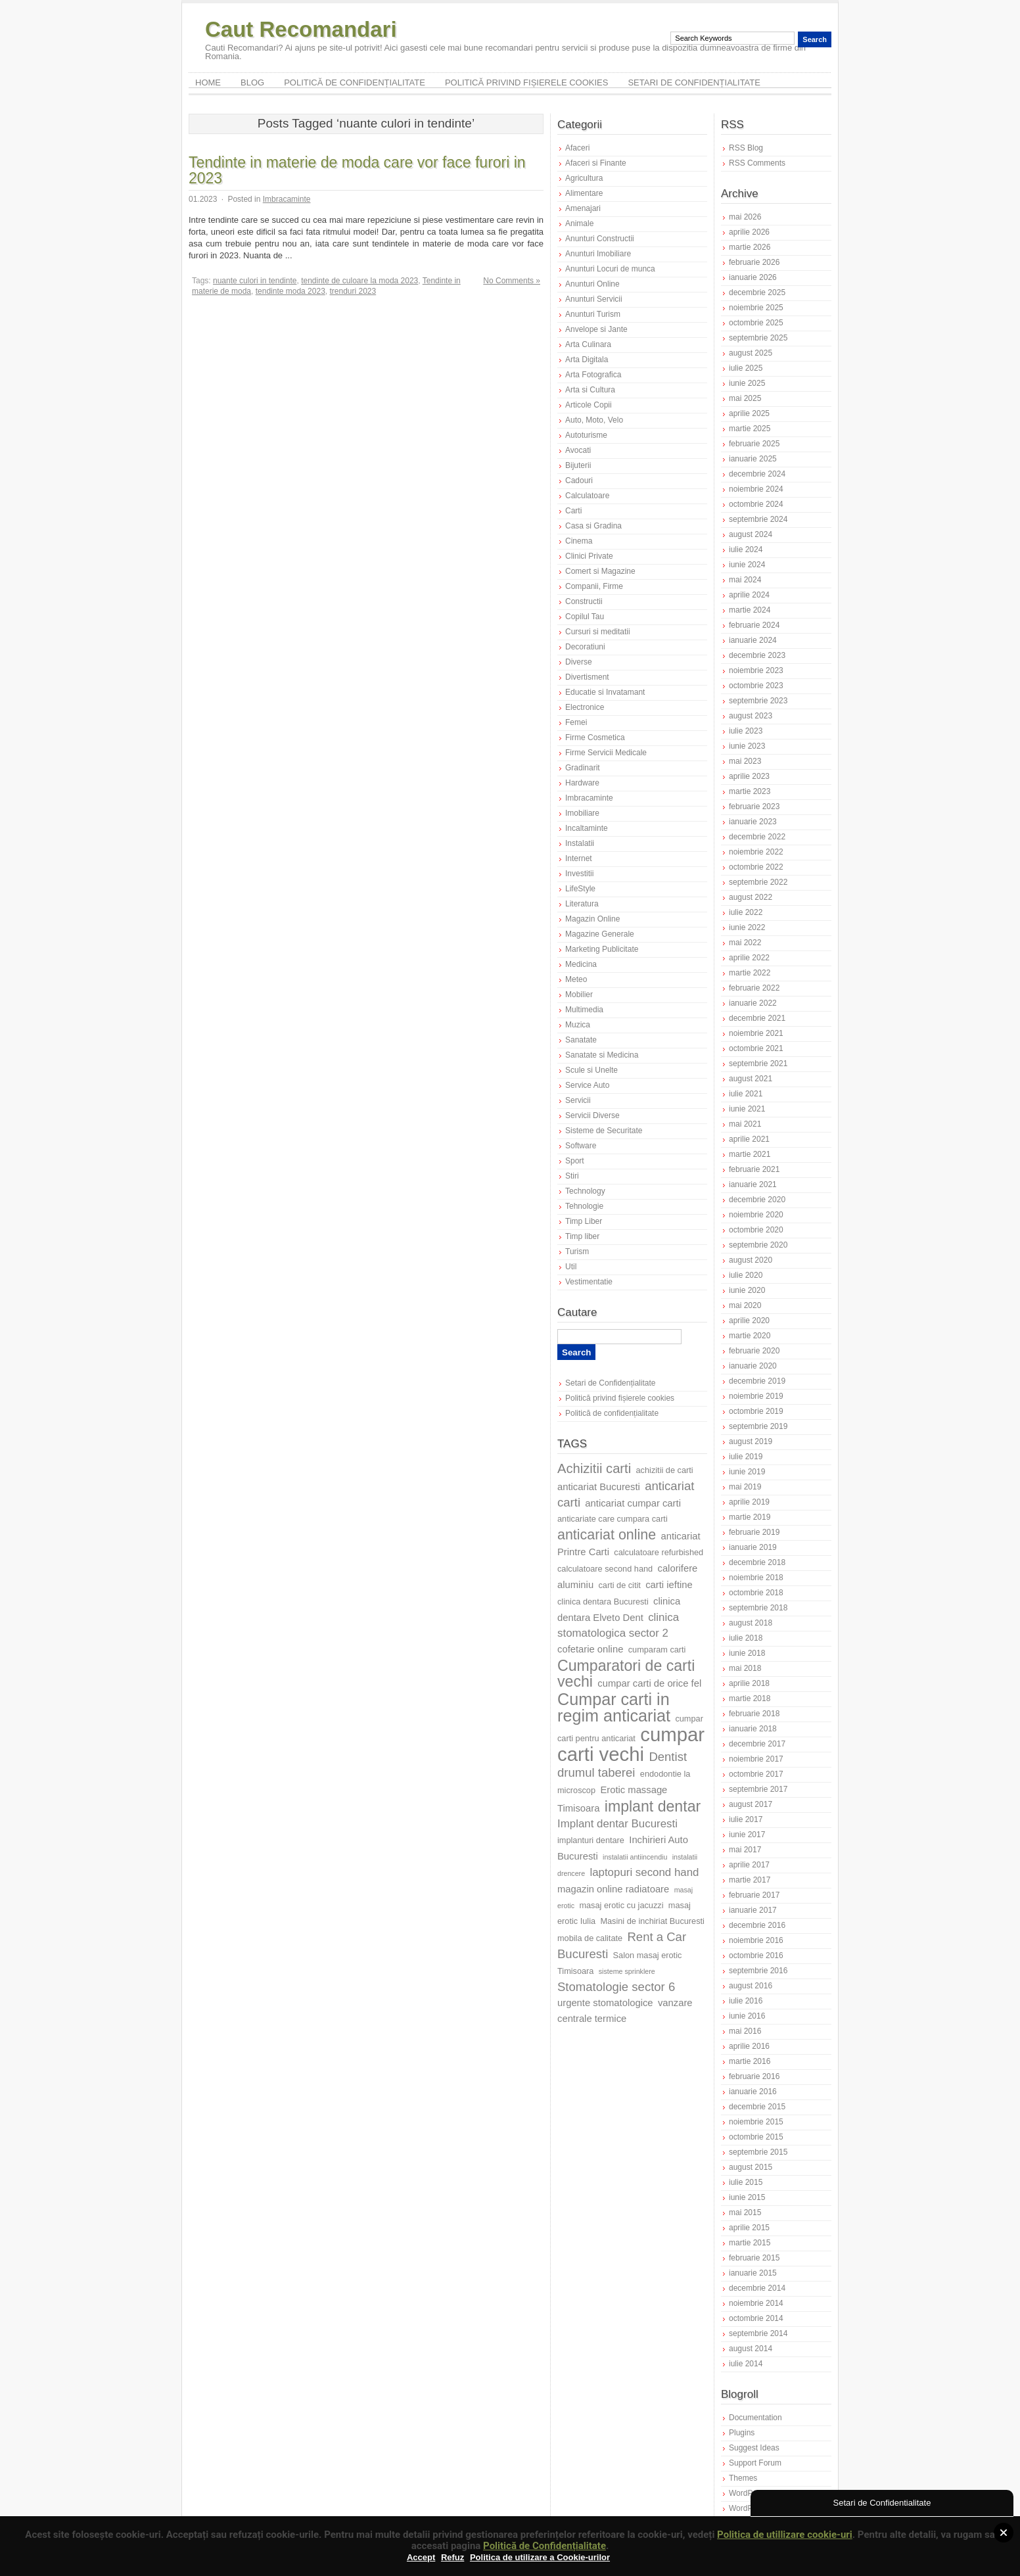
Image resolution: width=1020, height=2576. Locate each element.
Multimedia (584, 1009)
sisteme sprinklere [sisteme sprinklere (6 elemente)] (627, 1971)
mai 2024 (745, 579)
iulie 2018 (745, 1638)
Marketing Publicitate (601, 949)
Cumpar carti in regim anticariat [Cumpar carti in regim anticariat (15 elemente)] (613, 1707)
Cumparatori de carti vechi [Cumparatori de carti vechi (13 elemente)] (626, 1673)
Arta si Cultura (590, 389)
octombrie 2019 (756, 1411)
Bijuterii (578, 465)
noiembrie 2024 (756, 489)
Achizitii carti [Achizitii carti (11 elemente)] (594, 1468)
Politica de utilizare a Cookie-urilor (540, 2557)
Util (570, 1266)
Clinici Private (589, 556)
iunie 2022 (747, 927)
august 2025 (750, 353)
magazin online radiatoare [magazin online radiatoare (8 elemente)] (613, 1889)
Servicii (578, 1100)
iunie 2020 (747, 1290)
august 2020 (750, 1260)
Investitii (579, 873)
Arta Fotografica (593, 374)
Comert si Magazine (600, 571)
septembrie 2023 (758, 700)
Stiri (572, 1176)
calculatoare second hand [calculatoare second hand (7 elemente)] (605, 1569)
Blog (252, 82)
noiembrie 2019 (756, 1396)
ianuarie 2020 (753, 1365)
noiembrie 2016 (756, 1940)
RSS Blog (746, 147)
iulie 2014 (745, 2363)
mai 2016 (745, 2031)
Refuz (452, 2557)
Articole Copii (588, 405)
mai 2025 (745, 398)
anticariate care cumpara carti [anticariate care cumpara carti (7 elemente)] (612, 1519)
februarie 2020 (754, 1350)
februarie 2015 (754, 2257)
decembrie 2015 (757, 2106)
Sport (574, 1160)
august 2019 (750, 1441)
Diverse (578, 662)
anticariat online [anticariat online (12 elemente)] (606, 1535)
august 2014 (750, 2348)
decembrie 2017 (757, 1743)
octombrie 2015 (756, 2137)
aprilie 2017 (749, 1864)
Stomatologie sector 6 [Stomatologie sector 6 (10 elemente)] (616, 1987)
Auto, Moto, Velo (594, 420)
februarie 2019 (754, 1532)
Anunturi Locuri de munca (610, 268)
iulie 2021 (745, 1093)
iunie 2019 (747, 1471)
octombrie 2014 (756, 2318)
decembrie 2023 (757, 655)
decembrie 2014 (757, 2288)
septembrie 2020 (758, 1245)
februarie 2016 (754, 2076)
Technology (585, 1191)
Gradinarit (582, 767)
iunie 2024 (747, 564)
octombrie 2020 (756, 1229)
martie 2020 (749, 1335)
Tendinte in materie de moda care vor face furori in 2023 (357, 170)
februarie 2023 (754, 806)
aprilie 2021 (749, 1139)
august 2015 (750, 2167)
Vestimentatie (589, 1281)
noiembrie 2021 (756, 1033)
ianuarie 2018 (753, 1728)
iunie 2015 (747, 2197)
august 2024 (750, 534)
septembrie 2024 (758, 519)
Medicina (581, 964)
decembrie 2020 (757, 1199)
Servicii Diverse (592, 1115)
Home (208, 82)
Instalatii (579, 843)
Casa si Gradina (593, 525)
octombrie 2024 (756, 504)
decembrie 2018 (757, 1562)
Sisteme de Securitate (603, 1130)
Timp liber (582, 1236)
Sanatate (581, 1039)
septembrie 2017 (758, 1789)
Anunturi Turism (592, 314)
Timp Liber (583, 1221)
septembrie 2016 (758, 1970)
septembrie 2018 (758, 1607)
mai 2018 (745, 1668)
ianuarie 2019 (753, 1547)
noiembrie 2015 (756, 2121)
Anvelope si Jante (596, 329)
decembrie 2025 (757, 292)
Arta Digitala (586, 359)
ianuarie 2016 (753, 2091)
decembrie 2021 (757, 1018)
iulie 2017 (745, 1819)
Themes (743, 2478)
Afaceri (577, 147)
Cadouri (579, 480)
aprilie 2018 (749, 1683)
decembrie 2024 (757, 474)
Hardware (582, 782)
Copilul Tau (584, 616)
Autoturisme (586, 435)
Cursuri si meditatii (597, 631)
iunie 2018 (747, 1653)
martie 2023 (749, 791)
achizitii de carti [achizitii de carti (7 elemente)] (664, 1470)
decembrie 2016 (757, 1925)
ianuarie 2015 (753, 2273)
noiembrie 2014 (756, 2303)
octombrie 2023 (756, 685)
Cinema (578, 541)
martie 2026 (749, 247)
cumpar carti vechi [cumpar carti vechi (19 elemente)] (631, 1744)
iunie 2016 (747, 2016)
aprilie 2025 (749, 413)
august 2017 (750, 1804)
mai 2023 (745, 761)
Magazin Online (592, 919)
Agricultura (584, 178)
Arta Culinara (588, 344)
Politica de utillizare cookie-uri (784, 2535)
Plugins (741, 2432)
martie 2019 (749, 1517)
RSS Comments (757, 163)
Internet (578, 858)
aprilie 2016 (749, 2046)
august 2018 (750, 1623)
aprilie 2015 (749, 2227)
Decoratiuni (585, 646)
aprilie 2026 (749, 232)
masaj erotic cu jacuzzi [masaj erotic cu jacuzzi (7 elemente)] (621, 1905)
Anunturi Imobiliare (598, 253)
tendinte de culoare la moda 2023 (359, 280)
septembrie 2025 (758, 337)
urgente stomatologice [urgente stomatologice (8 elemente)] (605, 2003)
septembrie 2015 (758, 2152)
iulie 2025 (745, 368)
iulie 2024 (745, 549)
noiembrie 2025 (756, 307)
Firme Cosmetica (595, 737)
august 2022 (750, 897)
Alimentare (584, 193)
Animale (579, 223)
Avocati (578, 450)
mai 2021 (745, 1124)
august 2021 (750, 1078)
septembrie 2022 (758, 882)
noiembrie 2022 (756, 851)
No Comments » (511, 280)
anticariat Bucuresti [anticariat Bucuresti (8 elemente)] (598, 1487)
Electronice (584, 707)
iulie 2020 (745, 1275)
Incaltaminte (586, 828)
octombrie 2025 (756, 322)
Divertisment (587, 677)
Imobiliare (582, 813)
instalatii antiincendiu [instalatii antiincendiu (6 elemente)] (635, 1857)
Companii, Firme (594, 586)
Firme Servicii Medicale (606, 752)
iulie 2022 (745, 912)
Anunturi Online (592, 284)
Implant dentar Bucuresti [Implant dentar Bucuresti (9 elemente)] (617, 1823)
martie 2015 (749, 2242)
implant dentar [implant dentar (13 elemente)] (653, 1806)
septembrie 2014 (758, 2333)
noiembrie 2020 (756, 1214)
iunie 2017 (747, 1834)
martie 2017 (749, 1880)
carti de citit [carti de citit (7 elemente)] (619, 1585)
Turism (577, 1251)
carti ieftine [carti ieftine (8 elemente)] (669, 1585)
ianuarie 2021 (753, 1184)
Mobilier (579, 994)
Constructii (584, 601)
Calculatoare (587, 495)
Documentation (755, 2417)
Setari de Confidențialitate (694, 82)
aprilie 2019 (749, 1502)
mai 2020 (745, 1305)
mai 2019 (745, 1486)
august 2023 (750, 715)
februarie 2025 (754, 443)
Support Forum (755, 2463)
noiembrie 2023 (756, 670)
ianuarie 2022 (753, 1003)
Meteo (576, 979)
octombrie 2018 (756, 1592)
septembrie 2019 (758, 1426)
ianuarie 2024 (753, 640)
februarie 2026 (754, 262)
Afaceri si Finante (595, 163)
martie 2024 (749, 610)
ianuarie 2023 (753, 821)
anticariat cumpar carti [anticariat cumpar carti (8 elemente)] (633, 1503)
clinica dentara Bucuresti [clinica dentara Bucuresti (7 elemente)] (603, 1601)
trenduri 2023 (352, 291)
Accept (421, 2557)
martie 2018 (749, 1698)
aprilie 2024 (749, 594)
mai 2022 (745, 942)
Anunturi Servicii (593, 299)
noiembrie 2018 (756, 1577)
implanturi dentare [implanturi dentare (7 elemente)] (590, 1840)
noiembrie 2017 (756, 1759)
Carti (573, 510)
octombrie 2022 (756, 867)
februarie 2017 (754, 1895)
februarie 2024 (754, 625)
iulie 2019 (745, 1456)
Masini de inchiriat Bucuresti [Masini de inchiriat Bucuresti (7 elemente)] (652, 1921)
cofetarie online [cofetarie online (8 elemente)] (590, 1649)
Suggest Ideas (754, 2447)
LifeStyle (580, 888)
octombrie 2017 (756, 1774)
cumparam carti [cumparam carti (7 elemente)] (657, 1649)
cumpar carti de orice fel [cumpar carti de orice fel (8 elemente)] (649, 1683)
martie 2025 (749, 428)
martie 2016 (749, 2061)
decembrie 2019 (757, 1381)
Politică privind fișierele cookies (527, 82)
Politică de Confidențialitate (544, 2546)
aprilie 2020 (749, 1320)
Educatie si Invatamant (605, 692)
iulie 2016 (745, 2000)
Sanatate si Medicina (601, 1055)
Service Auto (587, 1085)
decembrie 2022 (757, 836)
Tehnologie (584, 1206)
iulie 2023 (745, 731)
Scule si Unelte (591, 1070)
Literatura (582, 903)
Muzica (577, 1024)
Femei (576, 722)
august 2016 (750, 1985)
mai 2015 (745, 2212)
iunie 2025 (747, 383)
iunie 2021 (747, 1108)
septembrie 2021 (758, 1063)
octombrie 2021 (756, 1048)
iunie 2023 (747, 746)
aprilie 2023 (749, 776)
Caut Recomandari (301, 29)
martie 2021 (749, 1154)
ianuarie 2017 (753, 1910)
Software (580, 1145)
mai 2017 (745, 1849)
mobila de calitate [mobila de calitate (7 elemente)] (589, 1938)
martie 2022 (749, 972)
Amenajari (583, 208)
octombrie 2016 (756, 1955)
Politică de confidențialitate (354, 82)
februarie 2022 (754, 988)
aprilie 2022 (749, 957)
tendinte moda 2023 (290, 291)
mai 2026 (745, 217)
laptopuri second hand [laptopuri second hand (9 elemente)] (644, 1872)
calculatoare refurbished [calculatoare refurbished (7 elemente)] (658, 1552)
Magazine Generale (599, 934)
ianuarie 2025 (753, 458)
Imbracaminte (287, 199)
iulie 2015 (745, 2182)
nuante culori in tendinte (254, 280)
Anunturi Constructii (599, 238)
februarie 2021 (754, 1169)
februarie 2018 (754, 1713)
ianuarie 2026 (753, 277)
